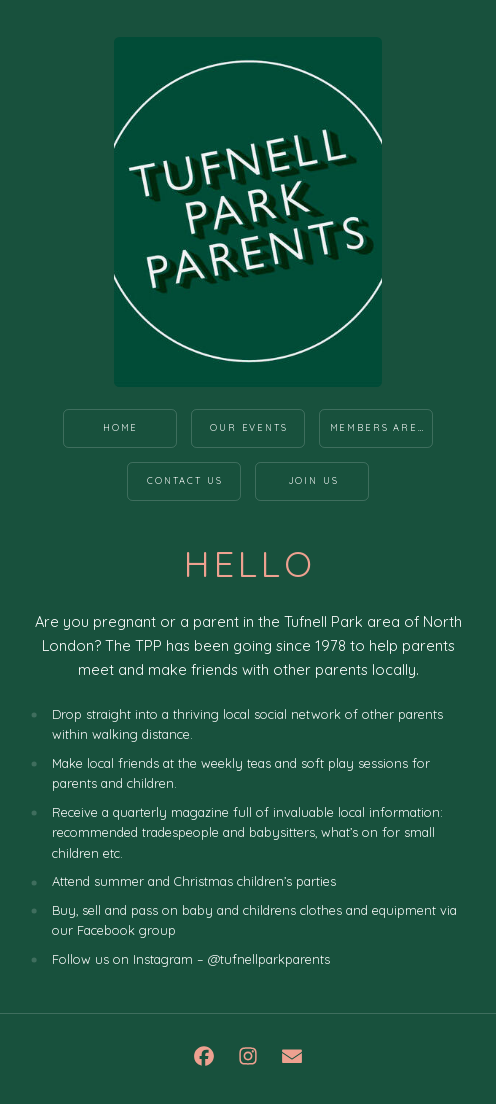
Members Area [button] (378, 427)
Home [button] (120, 427)
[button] (204, 1056)
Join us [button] (313, 480)
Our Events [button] (248, 427)
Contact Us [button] (184, 480)
